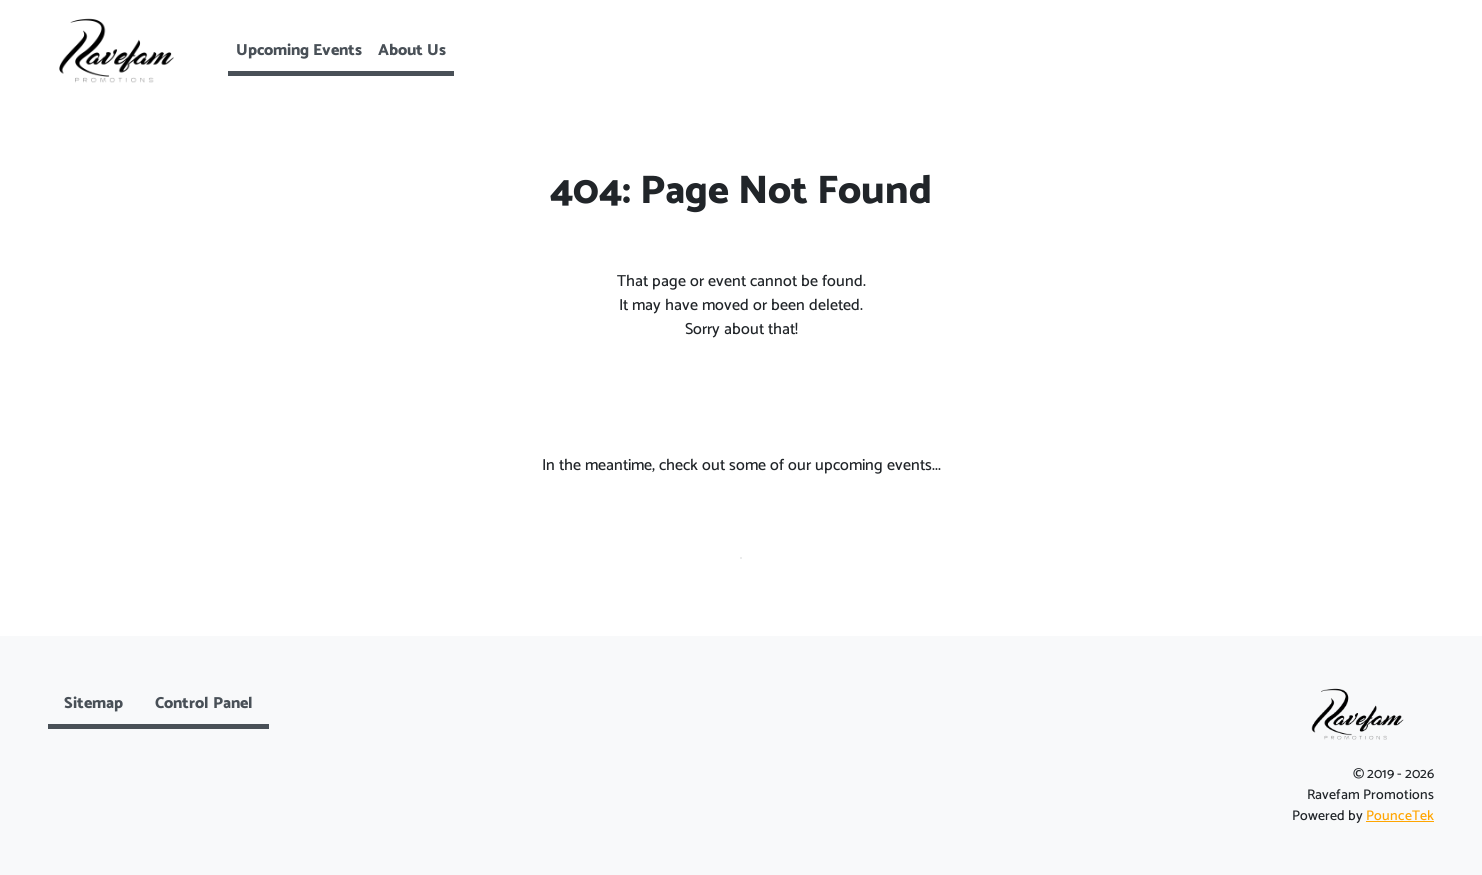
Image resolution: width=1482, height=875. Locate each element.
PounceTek (1400, 816)
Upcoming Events (299, 50)
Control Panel (204, 703)
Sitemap (93, 703)
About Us (412, 50)
